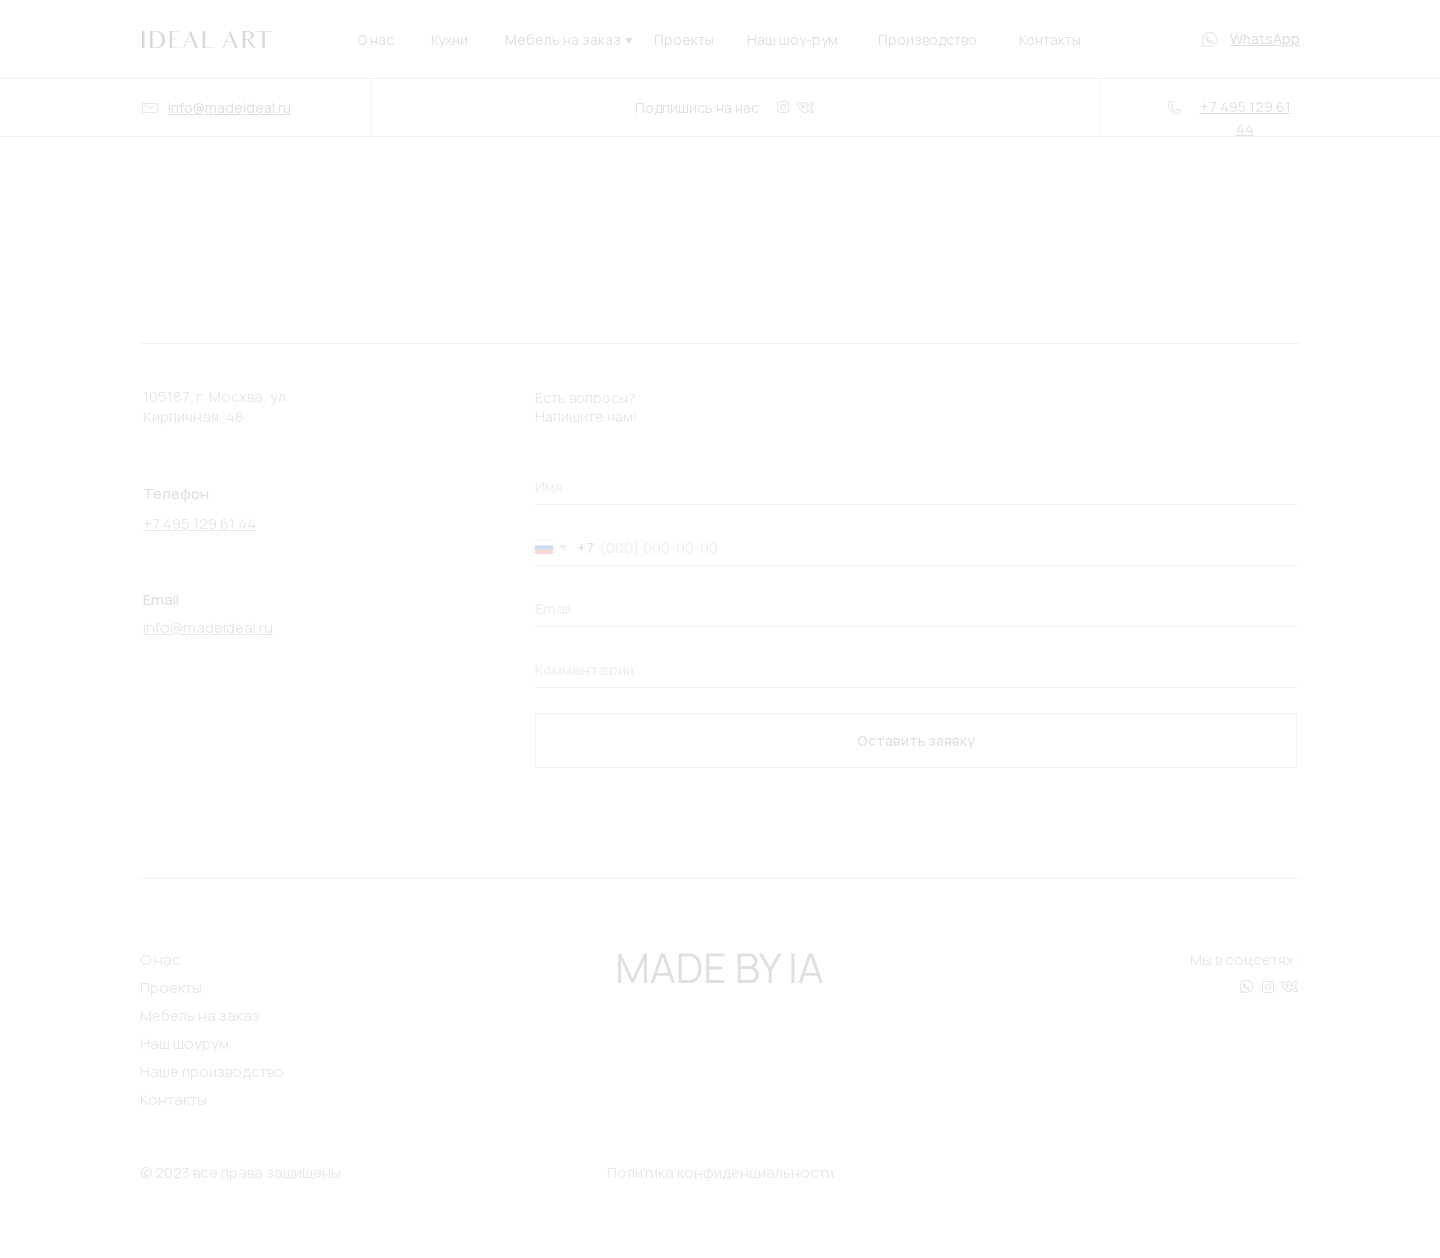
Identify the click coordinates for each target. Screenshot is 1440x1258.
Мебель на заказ (563, 39)
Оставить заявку (916, 740)
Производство (927, 39)
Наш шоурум (184, 1043)
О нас (375, 39)
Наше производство (212, 1071)
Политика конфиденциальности (720, 1172)
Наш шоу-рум (792, 39)
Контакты (1050, 39)
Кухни (449, 39)
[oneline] (916, 487)
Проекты (684, 39)
